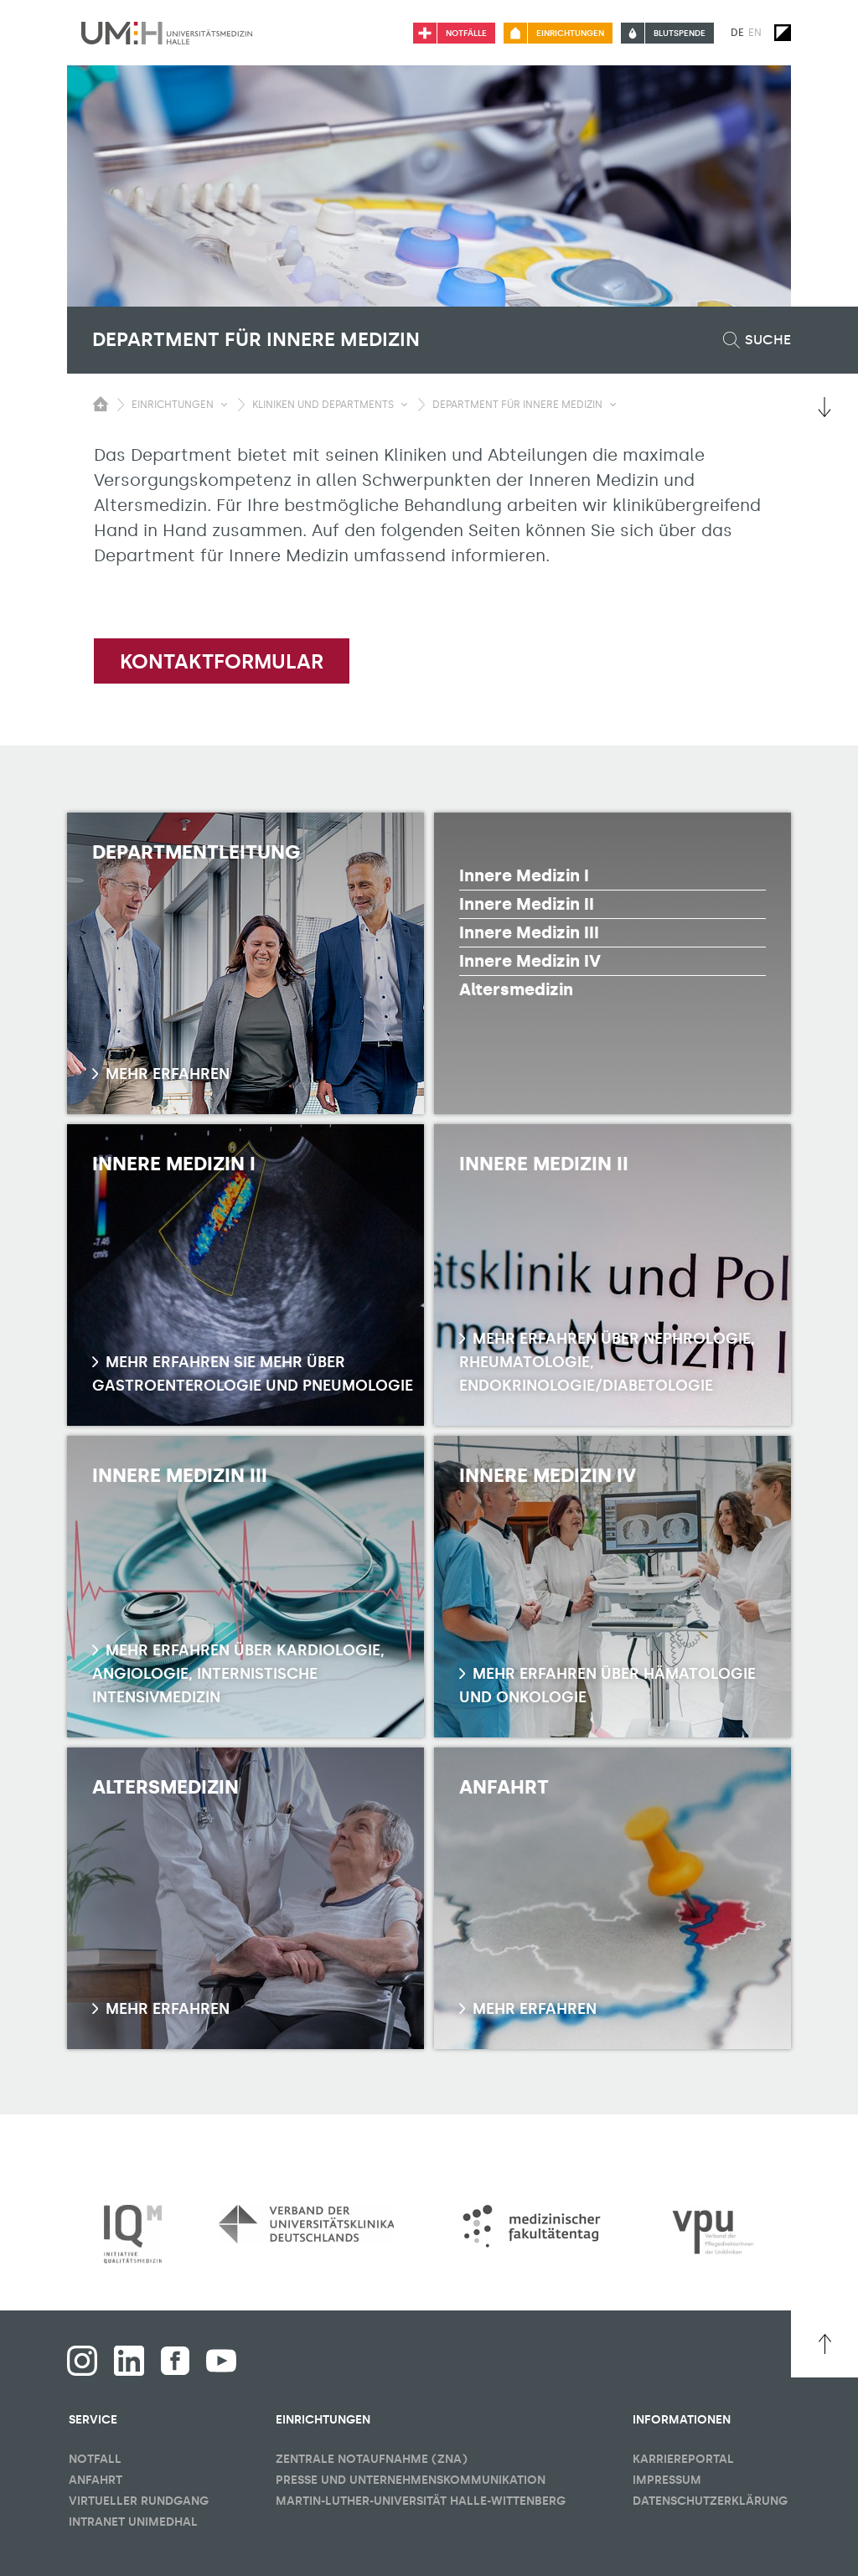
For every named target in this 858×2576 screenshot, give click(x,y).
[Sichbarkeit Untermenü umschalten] (224, 404)
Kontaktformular (221, 661)
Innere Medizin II (526, 904)
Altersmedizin (516, 989)
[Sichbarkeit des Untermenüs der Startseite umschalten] (100, 404)
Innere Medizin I (524, 875)
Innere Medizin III (529, 932)
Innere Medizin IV (530, 961)
